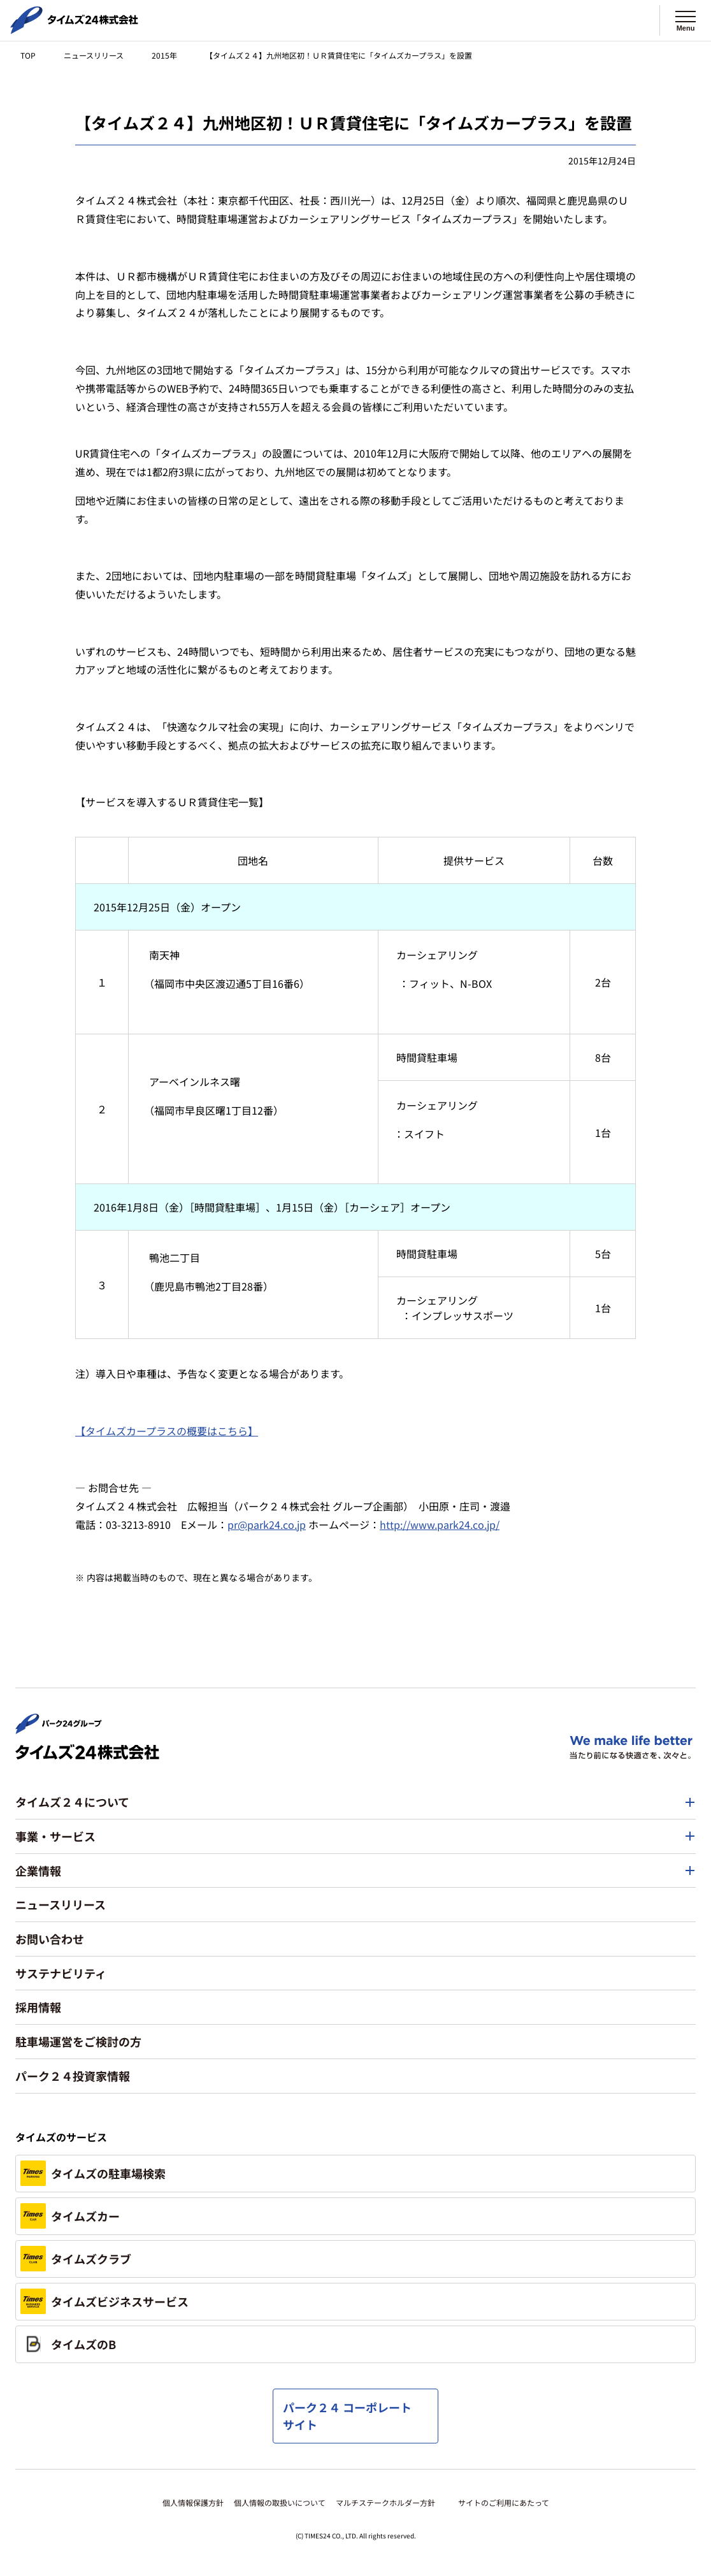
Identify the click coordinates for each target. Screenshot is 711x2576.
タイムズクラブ (75, 2258)
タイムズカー (70, 2216)
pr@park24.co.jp (266, 1524)
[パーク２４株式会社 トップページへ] (58, 1728)
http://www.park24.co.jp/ (439, 1524)
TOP (28, 55)
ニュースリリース (94, 55)
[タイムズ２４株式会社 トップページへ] (74, 28)
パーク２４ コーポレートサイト (347, 2416)
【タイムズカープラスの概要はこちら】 (166, 1430)
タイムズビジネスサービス (104, 2301)
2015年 (164, 55)
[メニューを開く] (685, 20)
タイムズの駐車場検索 (93, 2173)
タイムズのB (68, 2344)
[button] (355, 1802)
